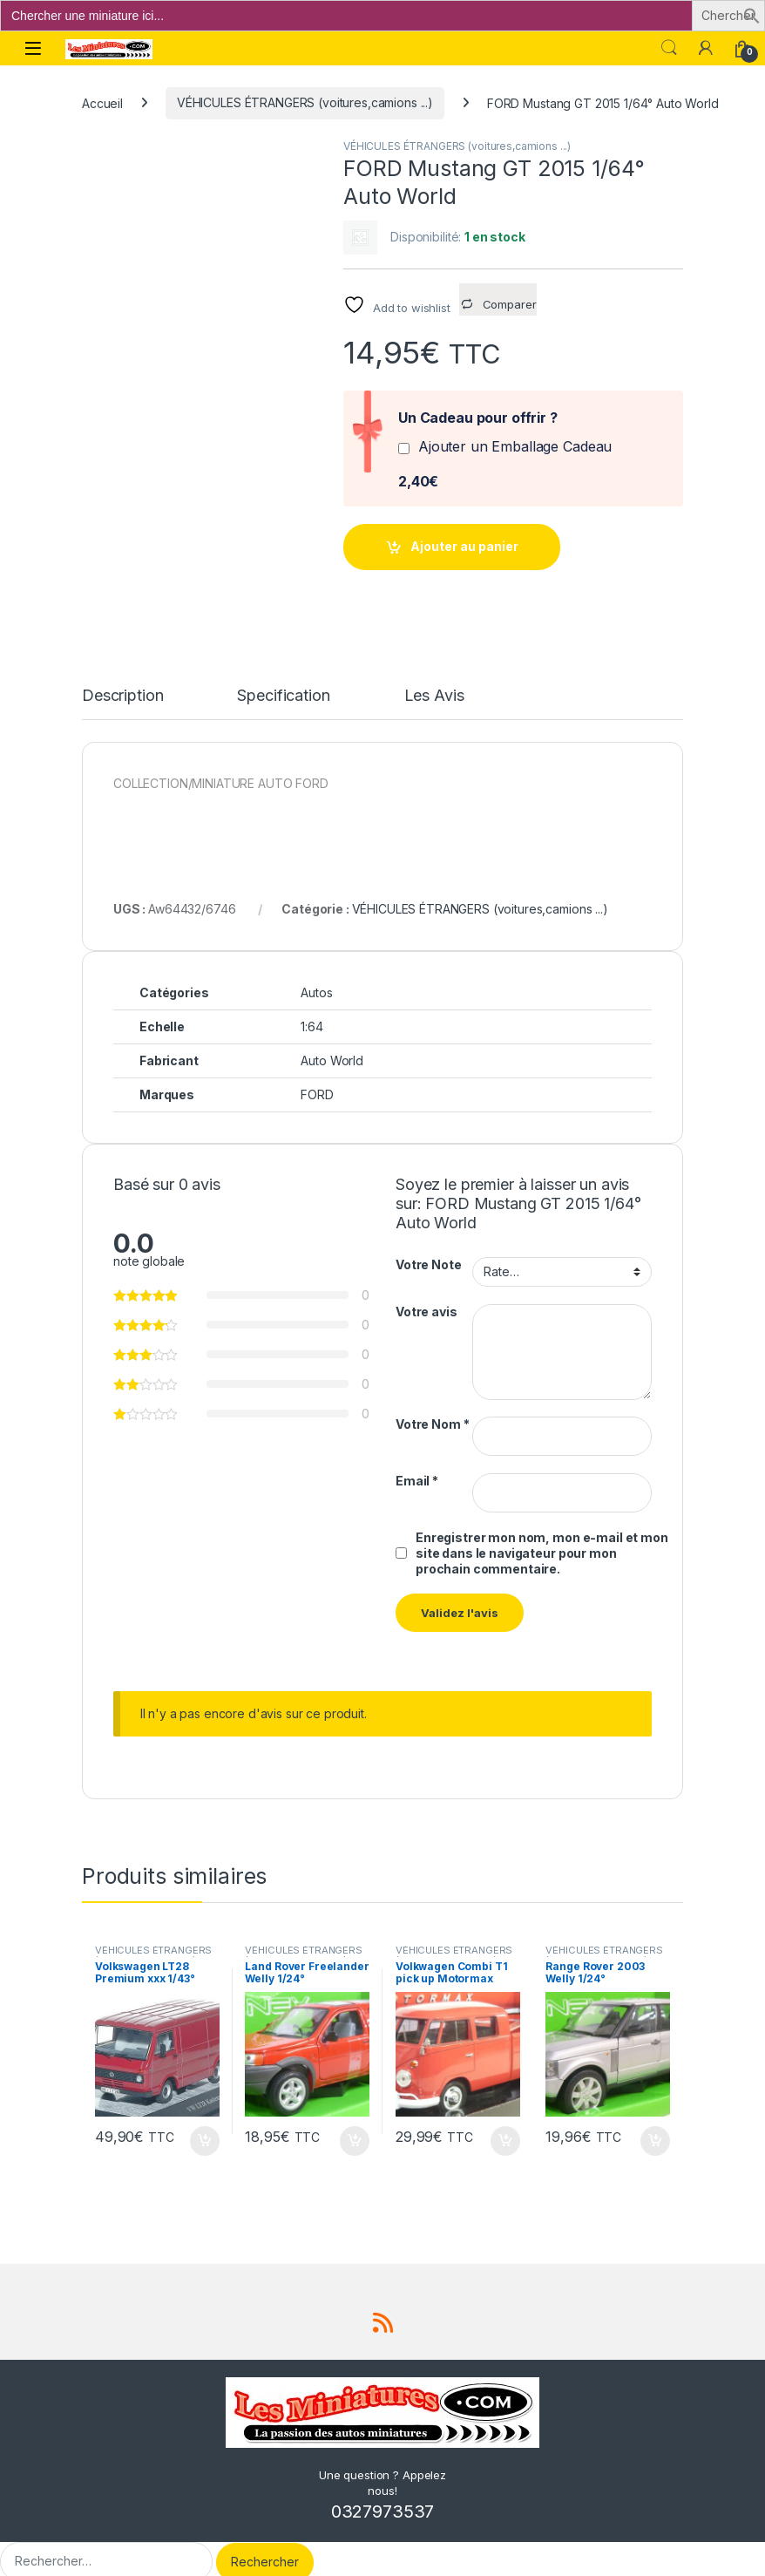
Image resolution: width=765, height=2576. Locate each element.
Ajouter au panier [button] (205, 2125)
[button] (752, 14)
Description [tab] (122, 681)
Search (669, 48)
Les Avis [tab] (434, 681)
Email (417, 1465)
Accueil (102, 102)
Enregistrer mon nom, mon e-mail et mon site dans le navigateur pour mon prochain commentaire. (542, 1537)
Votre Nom (432, 1409)
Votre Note (429, 1249)
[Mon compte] (705, 47)
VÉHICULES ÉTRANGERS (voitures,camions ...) (305, 102)
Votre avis (426, 1295)
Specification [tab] (283, 681)
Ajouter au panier (464, 546)
